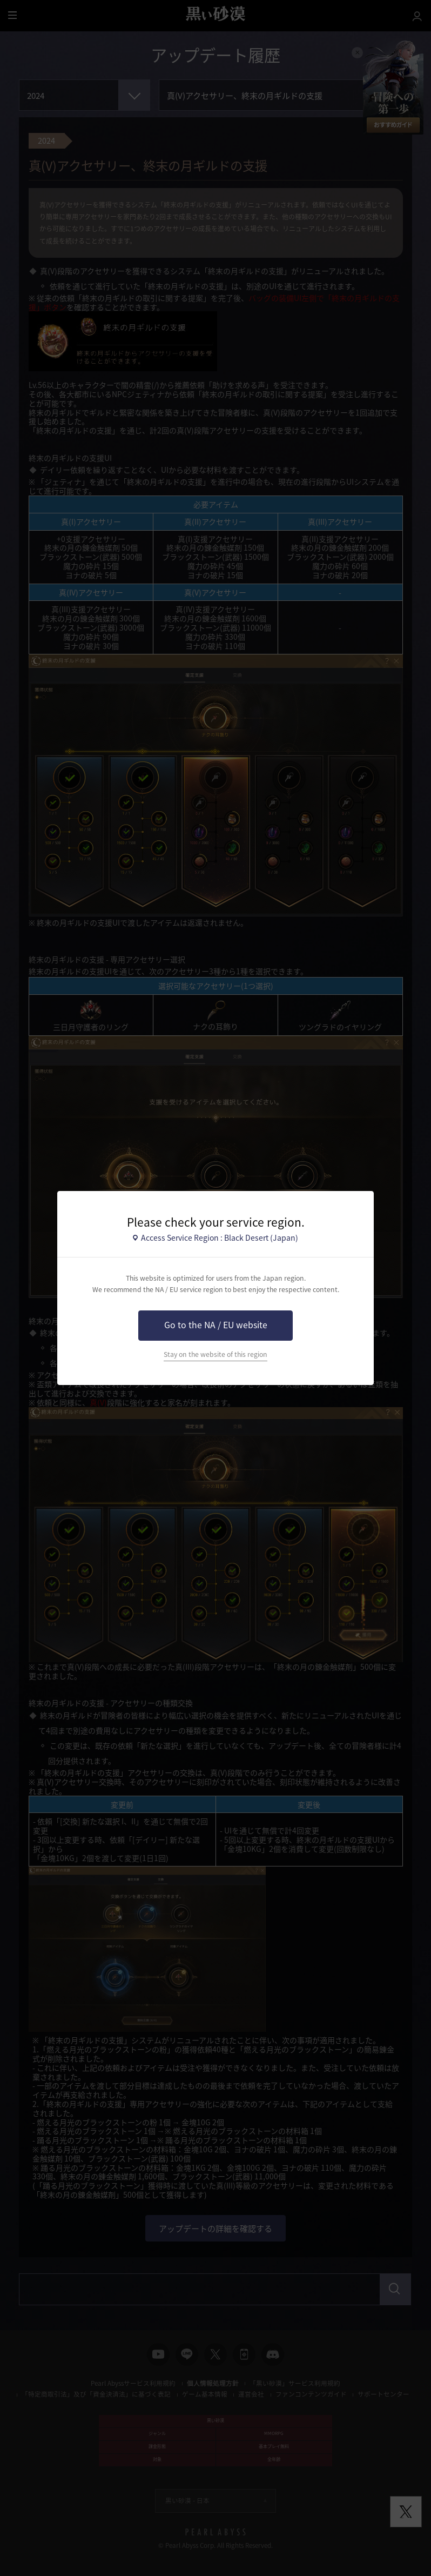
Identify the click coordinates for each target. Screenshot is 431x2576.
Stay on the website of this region (215, 1354)
